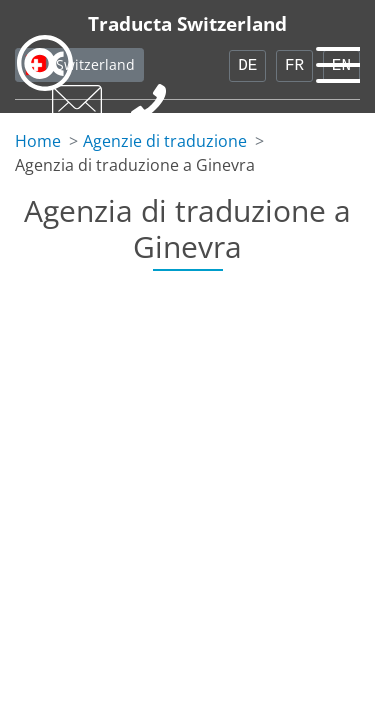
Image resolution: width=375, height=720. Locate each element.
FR (294, 66)
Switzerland (95, 64)
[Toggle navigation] (335, 60)
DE (247, 66)
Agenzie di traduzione (165, 141)
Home (38, 141)
